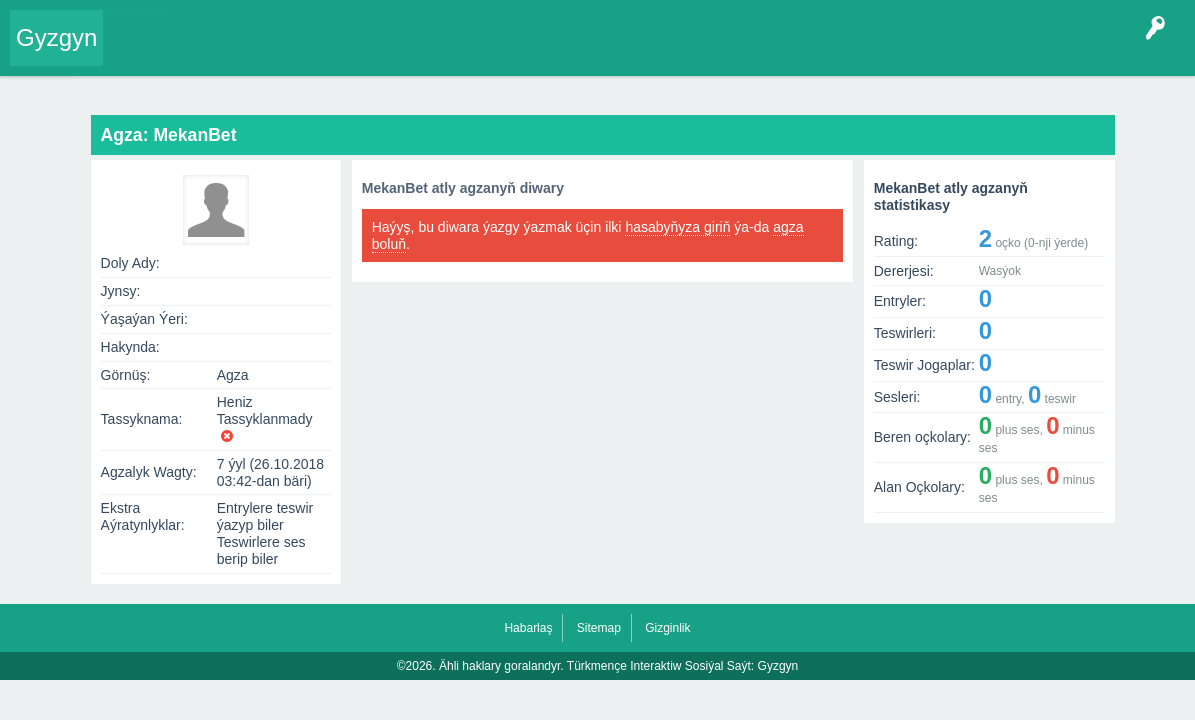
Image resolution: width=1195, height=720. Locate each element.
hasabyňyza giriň (677, 227)
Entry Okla (146, 54)
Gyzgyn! (279, 54)
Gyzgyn (56, 37)
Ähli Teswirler (793, 88)
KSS (644, 54)
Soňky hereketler (589, 88)
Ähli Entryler (696, 88)
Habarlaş (528, 628)
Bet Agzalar (571, 54)
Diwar (499, 88)
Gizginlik (667, 628)
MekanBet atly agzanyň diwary (463, 188)
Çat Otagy (712, 54)
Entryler (217, 54)
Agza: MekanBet (411, 88)
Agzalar (498, 54)
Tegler (342, 54)
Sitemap (599, 628)
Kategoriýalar (420, 54)
